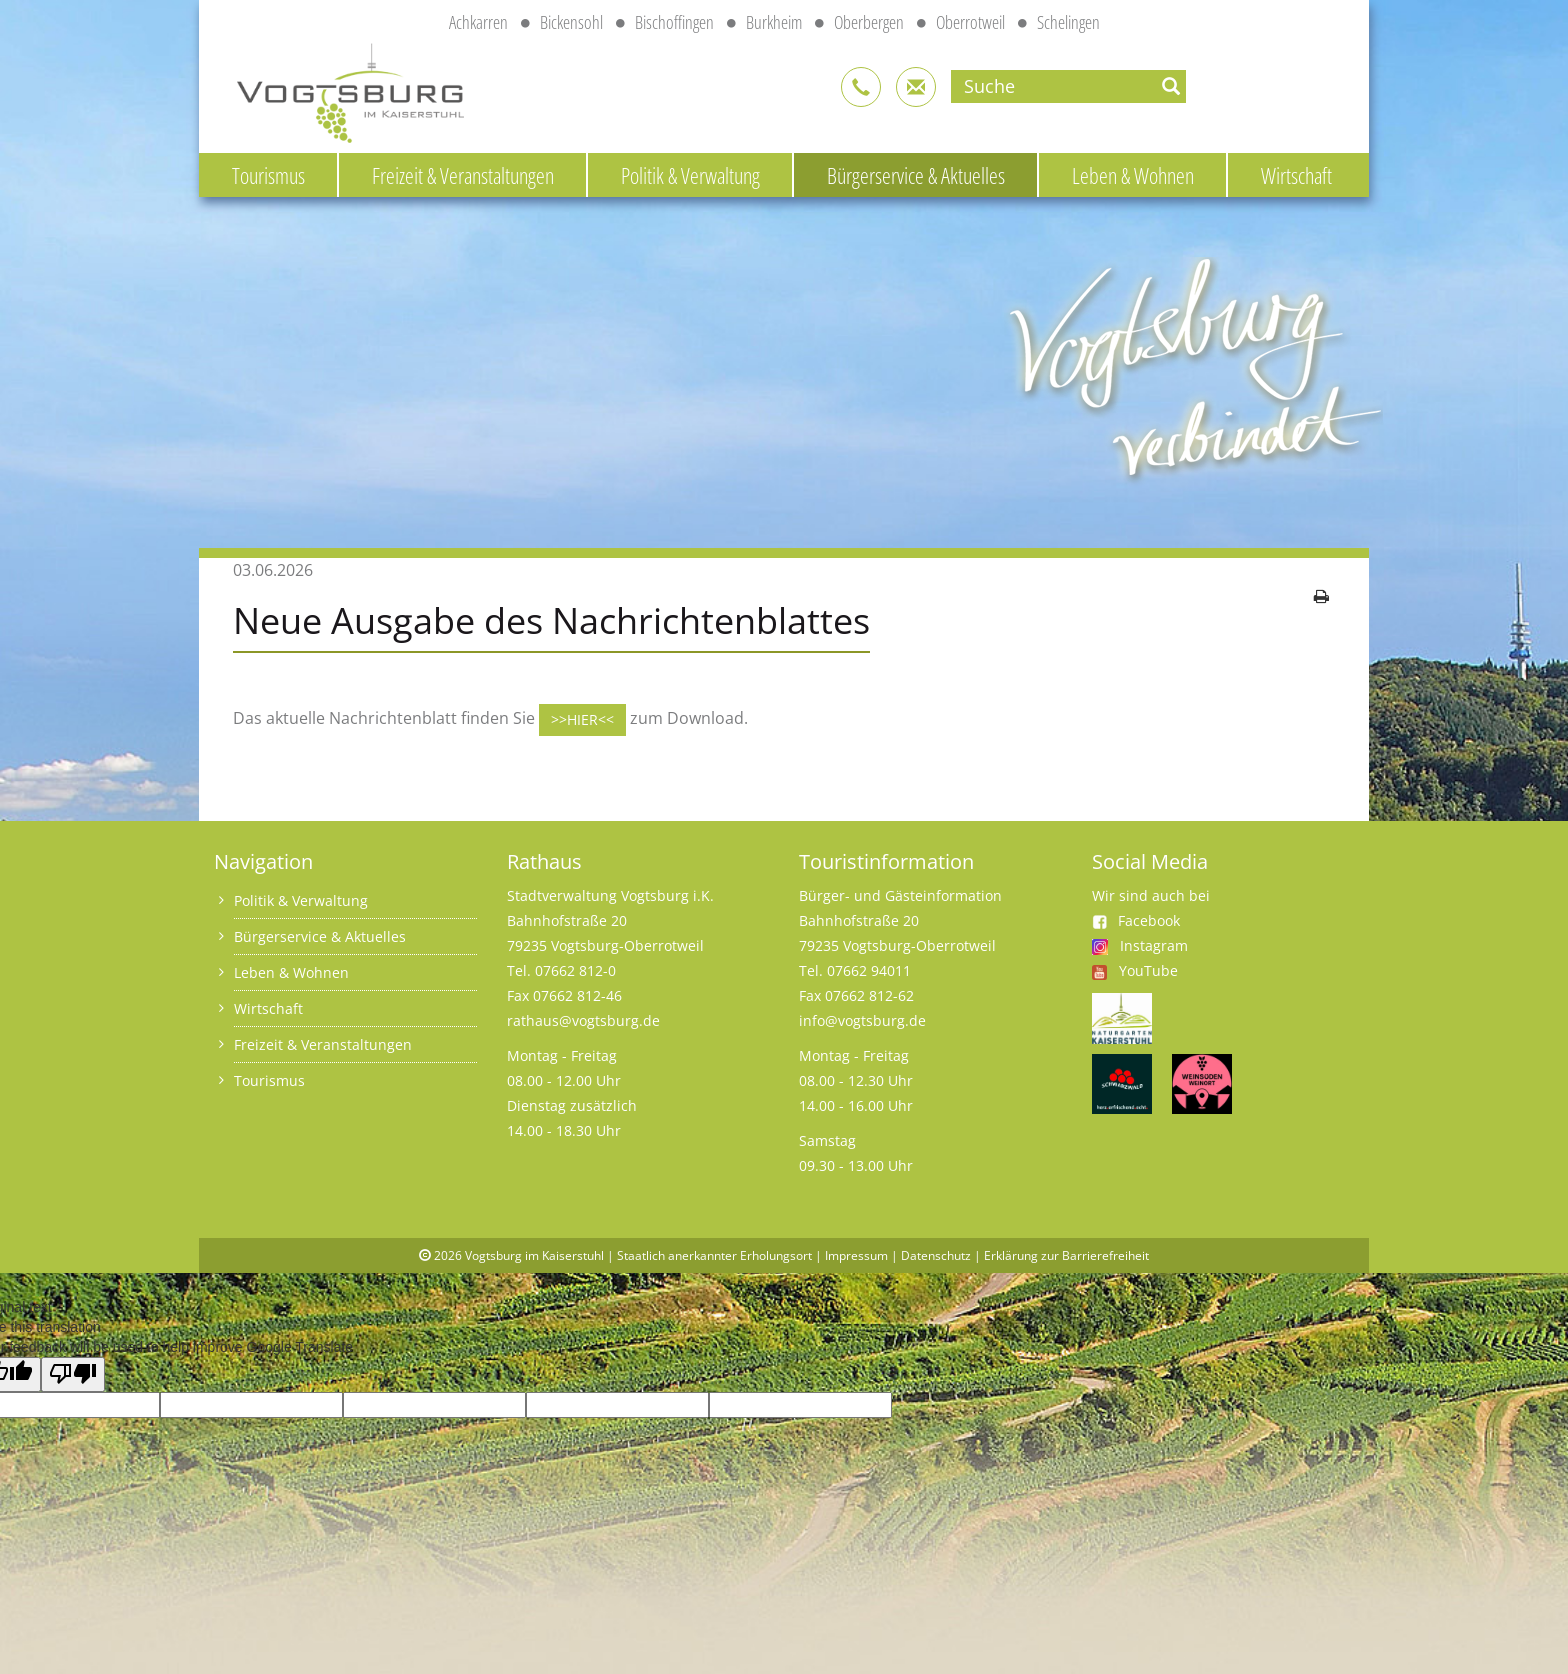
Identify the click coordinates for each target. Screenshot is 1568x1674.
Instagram (1154, 945)
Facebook (1136, 920)
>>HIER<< (582, 719)
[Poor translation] (73, 1374)
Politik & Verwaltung (690, 175)
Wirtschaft (1296, 175)
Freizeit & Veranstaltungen (463, 175)
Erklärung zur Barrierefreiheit (1066, 1255)
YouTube (1148, 970)
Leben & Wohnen (1133, 175)
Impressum (856, 1255)
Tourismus (268, 175)
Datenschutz (936, 1255)
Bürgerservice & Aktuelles (916, 175)
